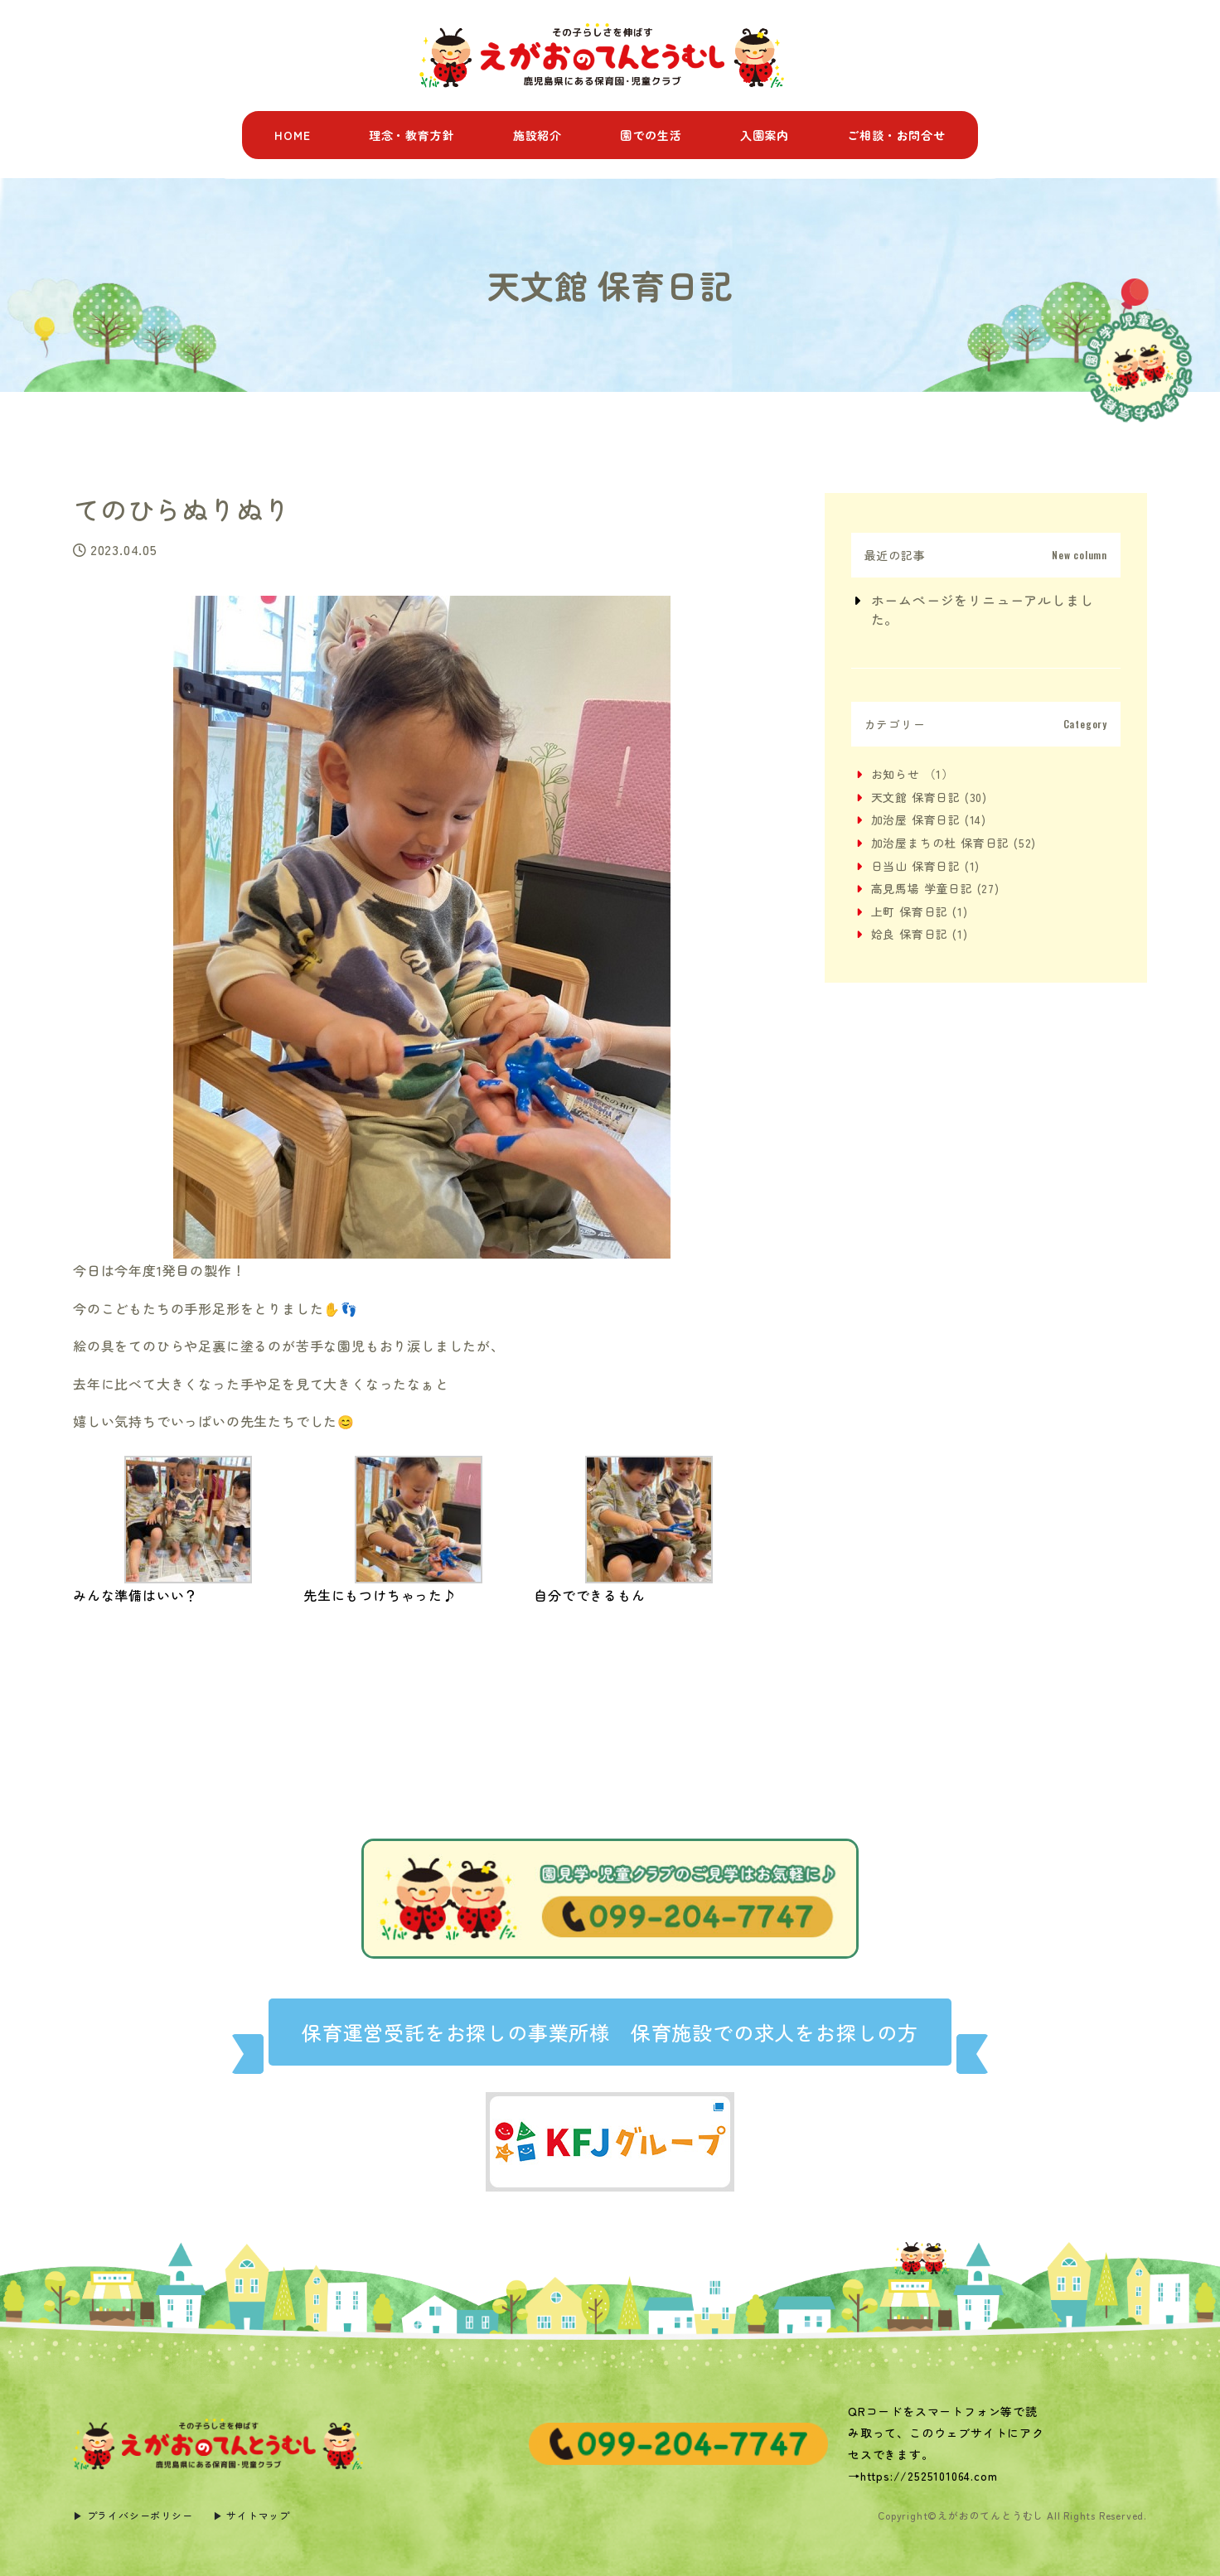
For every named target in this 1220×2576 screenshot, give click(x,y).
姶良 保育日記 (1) (919, 934)
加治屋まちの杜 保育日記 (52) (954, 842)
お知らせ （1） (912, 774)
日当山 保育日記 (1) (925, 866)
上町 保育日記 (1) (919, 911)
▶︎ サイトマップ (251, 2515)
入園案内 (764, 135)
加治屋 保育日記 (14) (928, 819)
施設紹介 (537, 135)
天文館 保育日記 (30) (929, 797)
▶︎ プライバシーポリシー (133, 2515)
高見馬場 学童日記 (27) (935, 888)
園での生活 (650, 135)
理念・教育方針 (412, 135)
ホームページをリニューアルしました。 (982, 609)
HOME (292, 135)
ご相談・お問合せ (896, 135)
